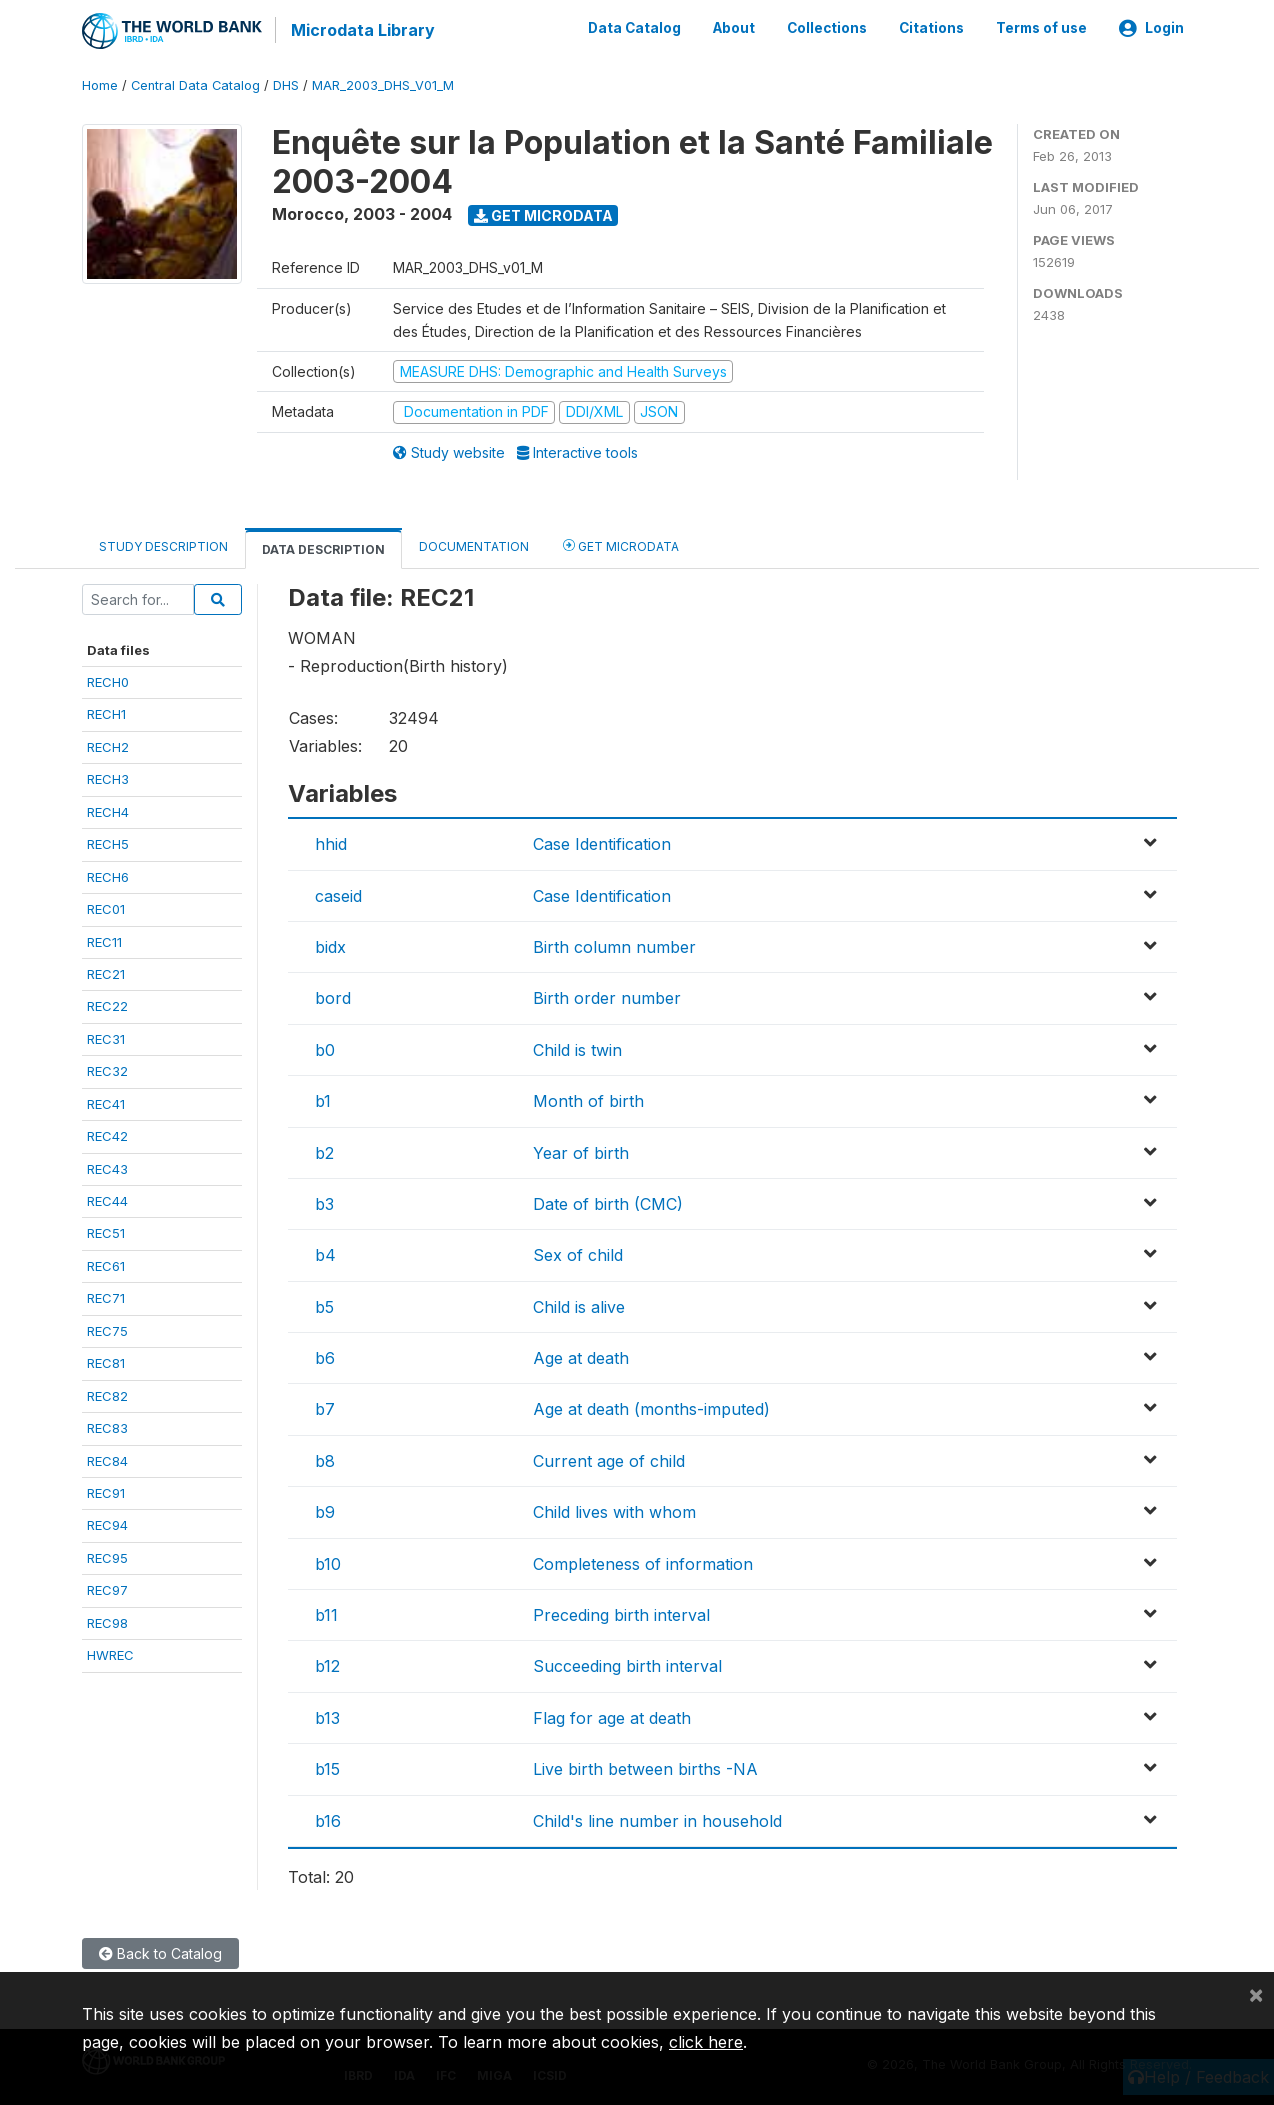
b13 (327, 1716)
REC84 (107, 1459)
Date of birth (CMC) (608, 1203)
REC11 (104, 940)
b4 (325, 1254)
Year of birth (581, 1151)
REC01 (106, 908)
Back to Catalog (160, 1952)
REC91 (106, 1492)
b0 (325, 1048)
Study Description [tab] (163, 544)
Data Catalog (634, 28)
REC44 (107, 1200)
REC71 (106, 1297)
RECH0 (108, 681)
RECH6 (108, 875)
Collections (827, 28)
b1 (323, 1100)
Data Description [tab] (323, 547)
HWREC (110, 1654)
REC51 (106, 1232)
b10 (328, 1562)
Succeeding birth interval (627, 1665)
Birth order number (607, 997)
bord (333, 997)
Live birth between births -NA (645, 1768)
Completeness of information (643, 1562)
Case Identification (602, 843)
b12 (327, 1665)
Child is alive (579, 1305)
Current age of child (609, 1460)
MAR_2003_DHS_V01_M (383, 84)
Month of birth (588, 1100)
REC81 (106, 1362)
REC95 (107, 1557)
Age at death (581, 1357)
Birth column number (614, 946)
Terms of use (1041, 28)
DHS (286, 84)
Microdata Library (362, 30)
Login (1151, 28)
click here (706, 2042)
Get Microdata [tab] (621, 543)
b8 (325, 1460)
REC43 (107, 1167)
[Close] (1256, 1994)
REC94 (107, 1524)
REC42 (107, 1135)
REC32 (107, 1070)
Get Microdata (543, 213)
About (734, 28)
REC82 (107, 1394)
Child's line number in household (657, 1819)
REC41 (106, 1102)
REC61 (106, 1265)
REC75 (107, 1329)
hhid (331, 843)
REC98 (107, 1621)
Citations (931, 28)
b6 (325, 1357)
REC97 (107, 1589)
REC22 (107, 1005)
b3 (324, 1203)
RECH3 (108, 778)
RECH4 (108, 810)
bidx (330, 946)
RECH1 (106, 713)
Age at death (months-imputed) (651, 1408)
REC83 (107, 1427)
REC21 (106, 973)
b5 (324, 1305)
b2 (324, 1151)
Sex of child (578, 1254)
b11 (326, 1614)
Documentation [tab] (474, 544)
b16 (328, 1819)
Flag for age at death (612, 1716)
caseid (338, 894)
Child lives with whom (614, 1511)
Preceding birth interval (621, 1614)
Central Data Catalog (195, 84)
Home (100, 84)
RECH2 (108, 746)
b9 (325, 1511)
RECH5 (108, 843)
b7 (325, 1408)
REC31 (106, 1038)
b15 (327, 1768)
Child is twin (577, 1048)
